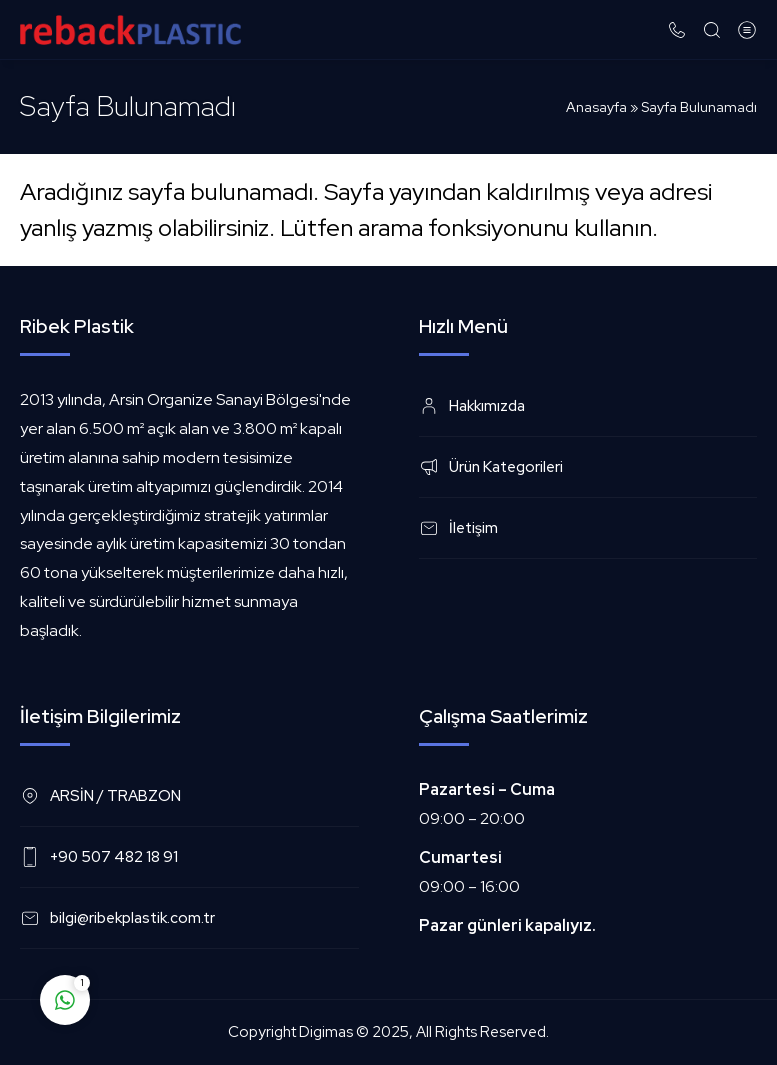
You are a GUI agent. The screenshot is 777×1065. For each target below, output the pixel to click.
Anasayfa (596, 107)
